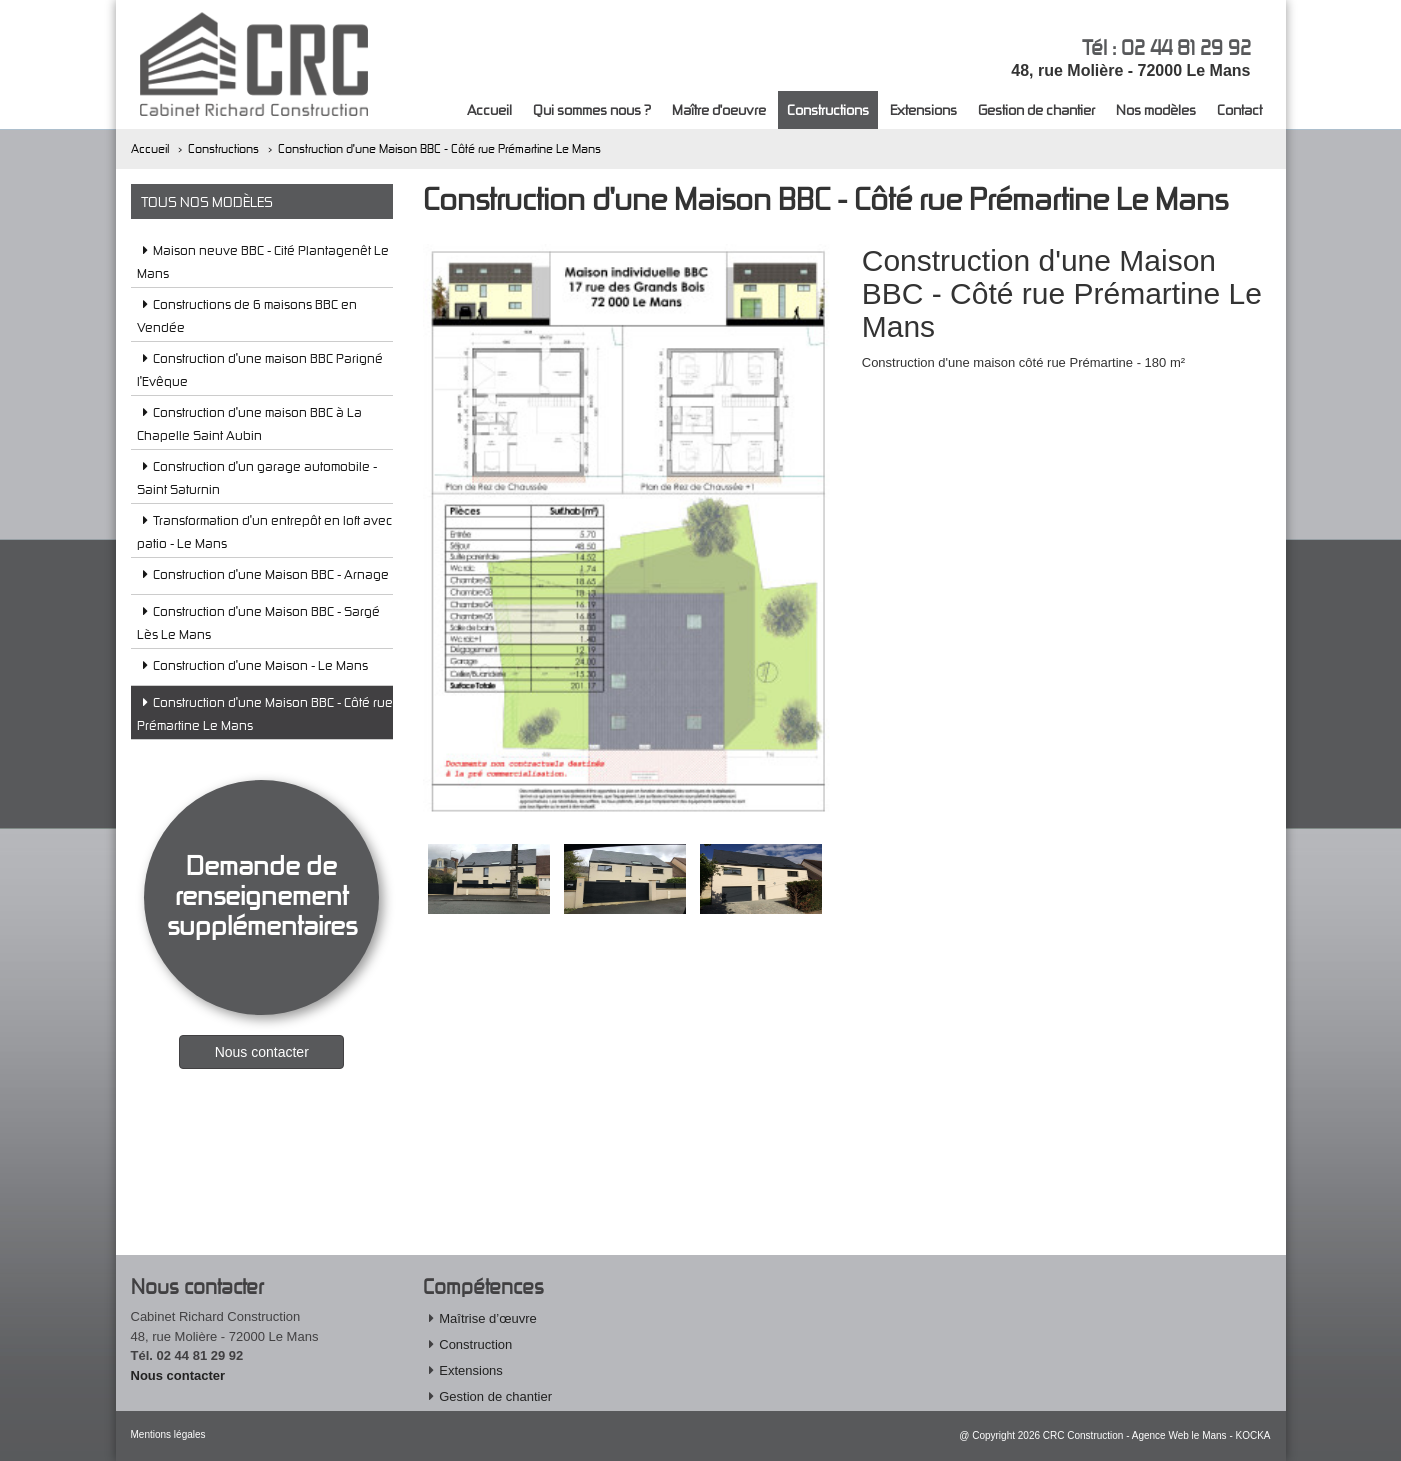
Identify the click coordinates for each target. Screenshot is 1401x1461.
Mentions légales (168, 1434)
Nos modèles (1156, 109)
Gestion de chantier (1036, 109)
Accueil (489, 109)
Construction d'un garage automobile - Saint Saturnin (257, 477)
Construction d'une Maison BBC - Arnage (263, 577)
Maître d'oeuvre (719, 109)
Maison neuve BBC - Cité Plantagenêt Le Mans (263, 261)
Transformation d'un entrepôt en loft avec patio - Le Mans (264, 531)
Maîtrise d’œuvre (488, 1318)
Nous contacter (178, 1375)
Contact (1239, 109)
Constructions (828, 109)
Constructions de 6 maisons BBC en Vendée (247, 315)
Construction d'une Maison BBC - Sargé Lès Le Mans (258, 622)
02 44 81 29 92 (1186, 47)
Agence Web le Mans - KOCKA (1201, 1435)
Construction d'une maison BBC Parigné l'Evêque (260, 369)
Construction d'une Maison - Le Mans (252, 668)
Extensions (923, 109)
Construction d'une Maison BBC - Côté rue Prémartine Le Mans (439, 148)
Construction (475, 1344)
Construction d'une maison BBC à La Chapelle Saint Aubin (249, 423)
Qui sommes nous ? (592, 109)
